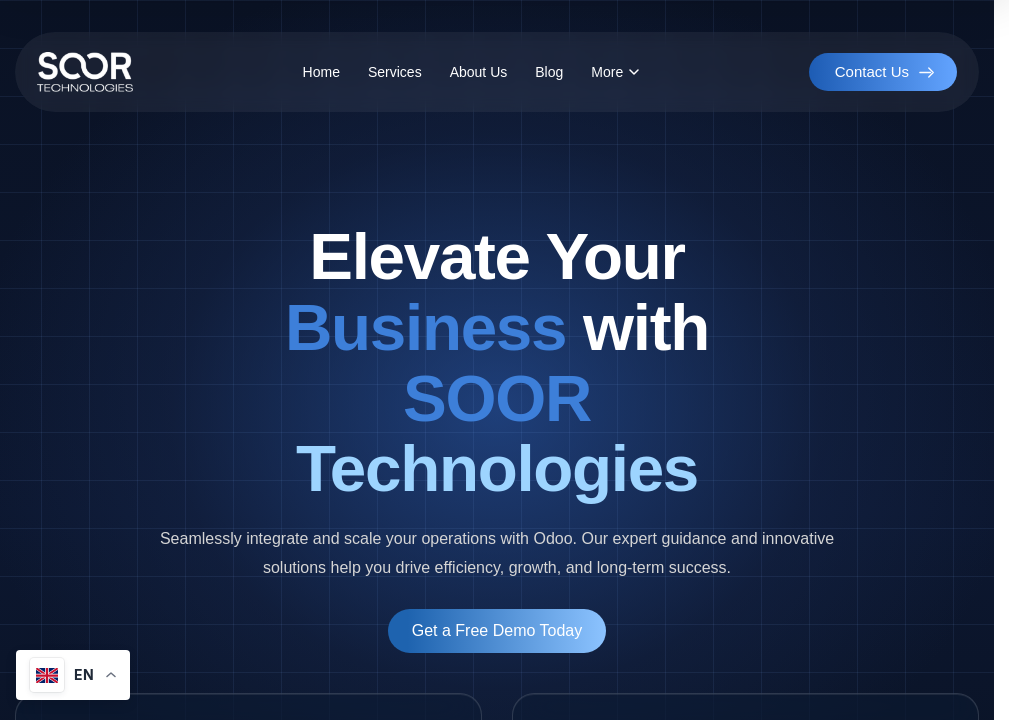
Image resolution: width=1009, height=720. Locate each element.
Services (395, 72)
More (615, 72)
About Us (479, 72)
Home (321, 72)
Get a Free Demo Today (497, 630)
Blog (549, 72)
